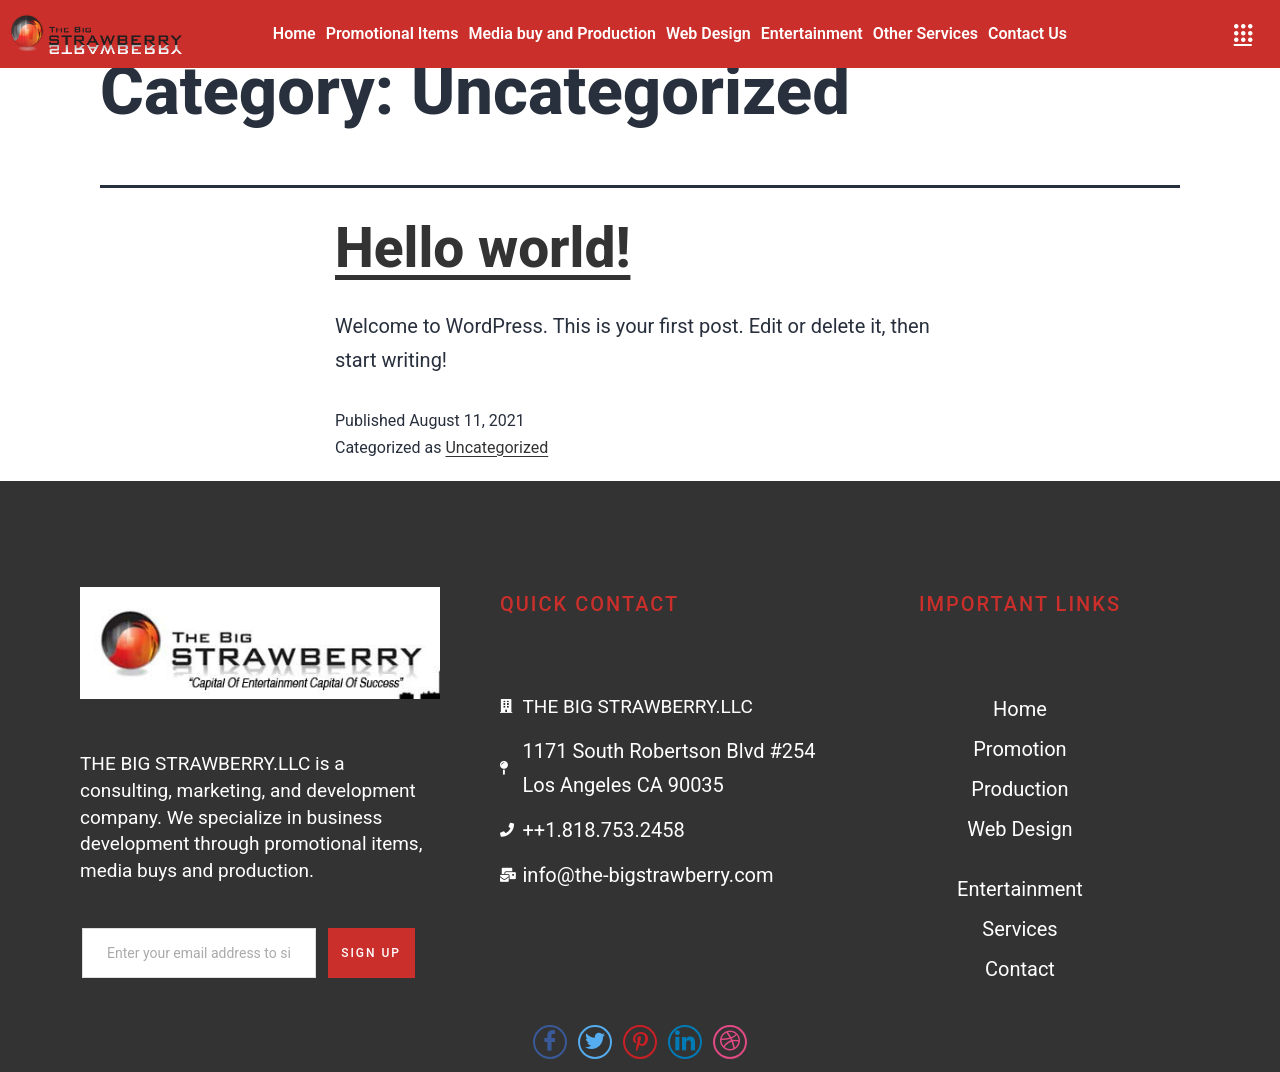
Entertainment (812, 33)
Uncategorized (496, 447)
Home (294, 33)
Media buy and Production (562, 33)
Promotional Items (392, 33)
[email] (199, 953)
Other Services (925, 33)
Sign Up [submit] (371, 953)
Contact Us (1027, 33)
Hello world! (482, 248)
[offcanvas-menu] (1243, 34)
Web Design (708, 33)
